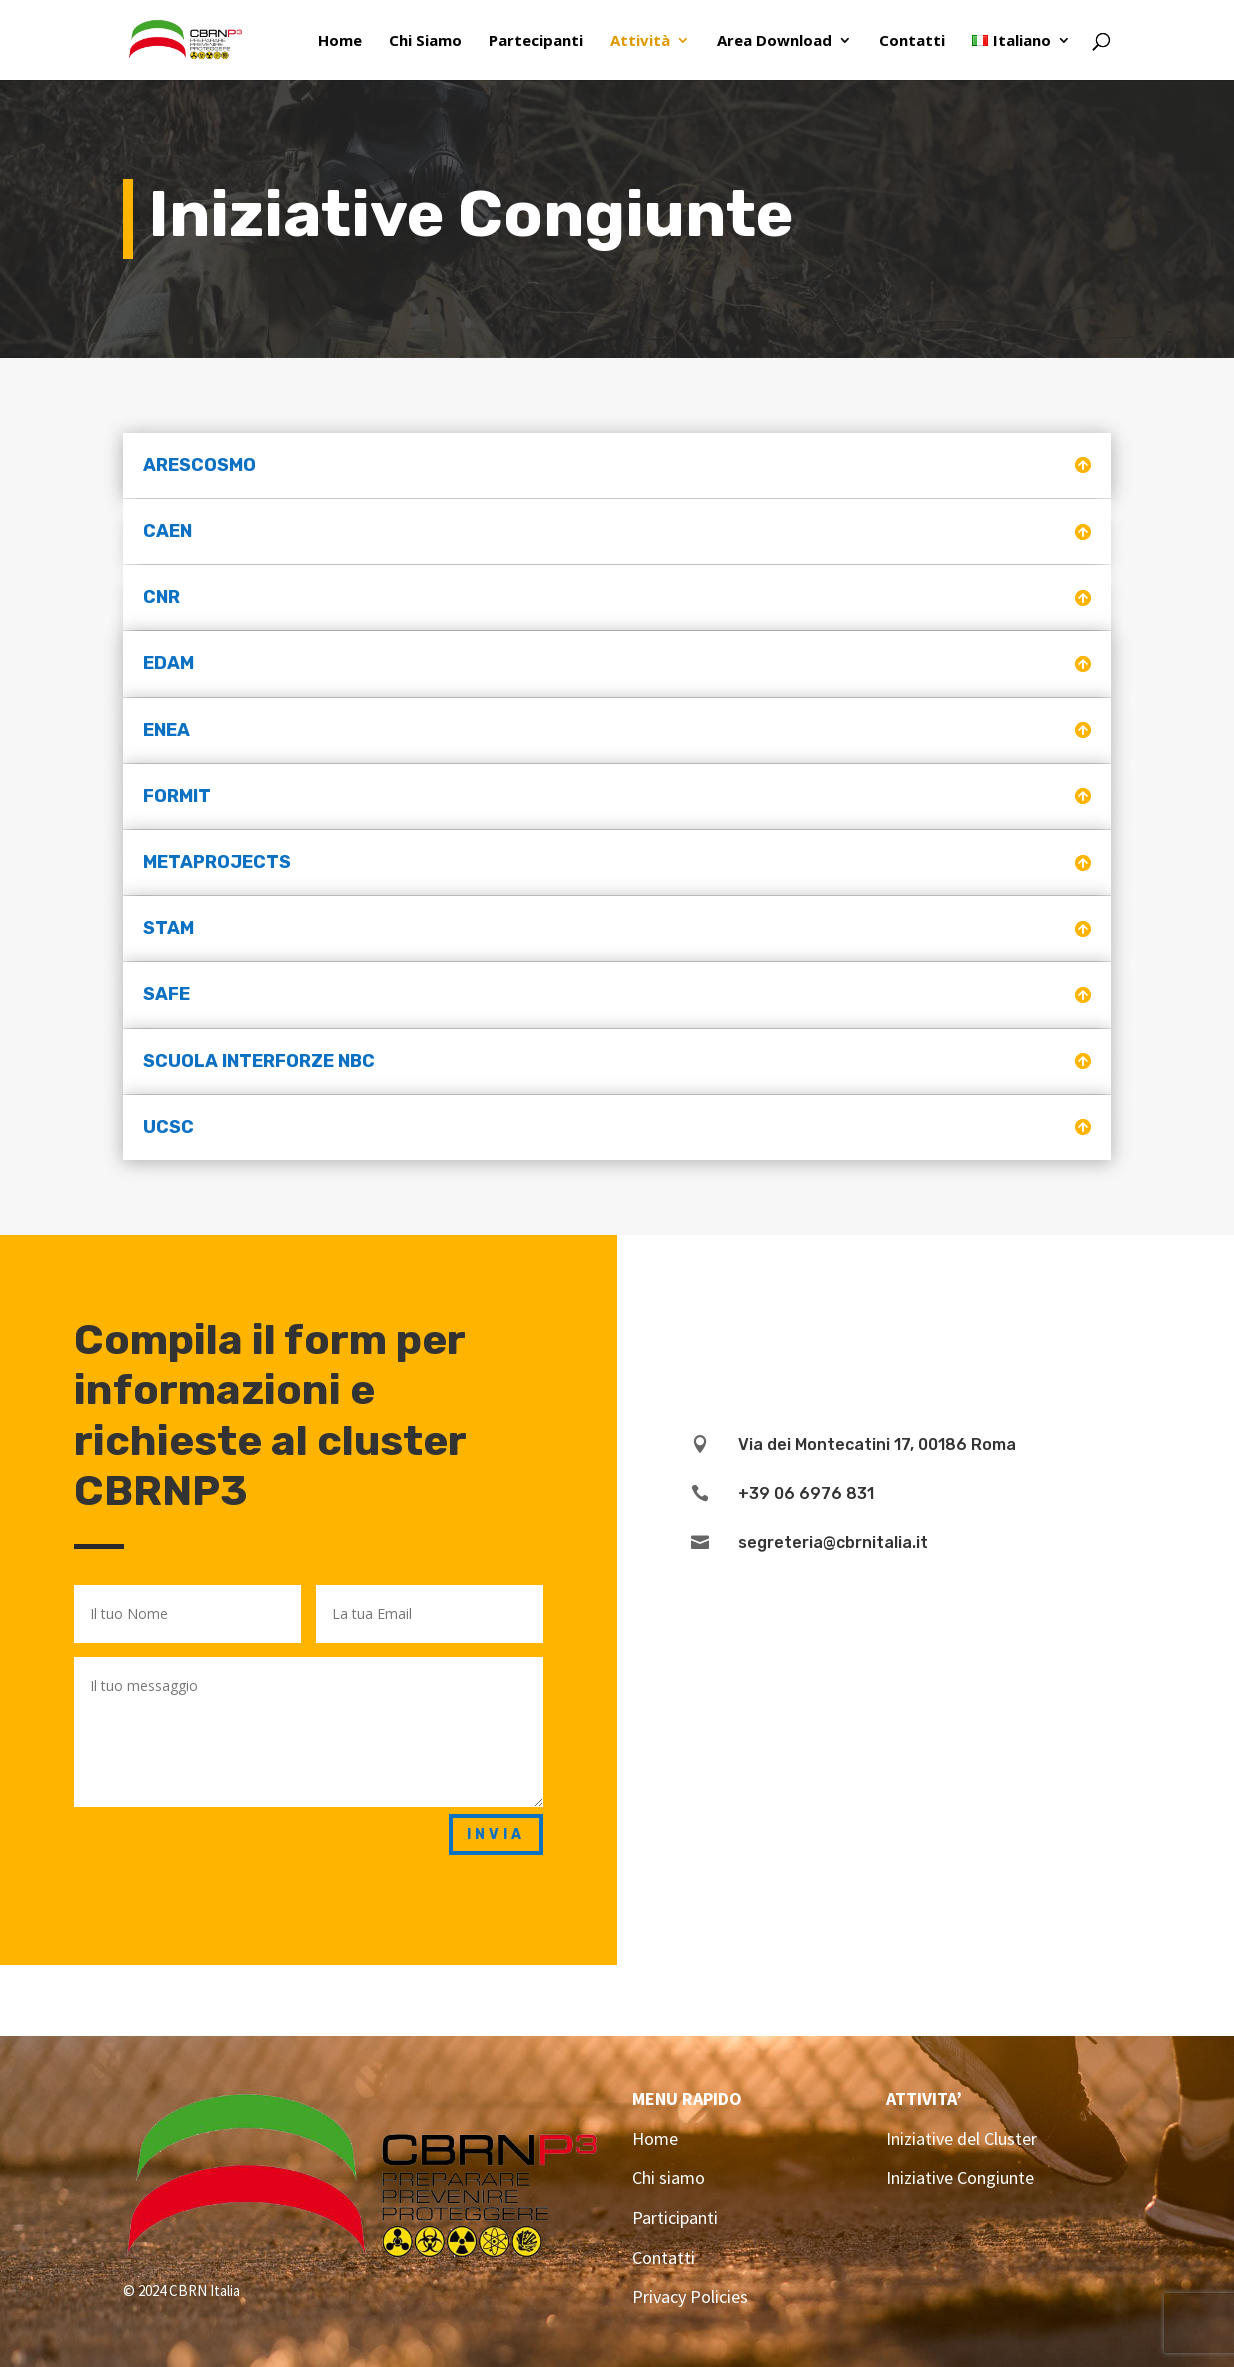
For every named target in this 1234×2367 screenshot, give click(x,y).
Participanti (675, 2217)
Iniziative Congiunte (960, 2177)
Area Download (774, 41)
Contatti (912, 41)
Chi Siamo (425, 41)
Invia (496, 1834)
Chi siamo (668, 2177)
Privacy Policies (690, 2296)
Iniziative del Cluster (961, 2138)
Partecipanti (536, 41)
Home (340, 41)
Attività (640, 41)
